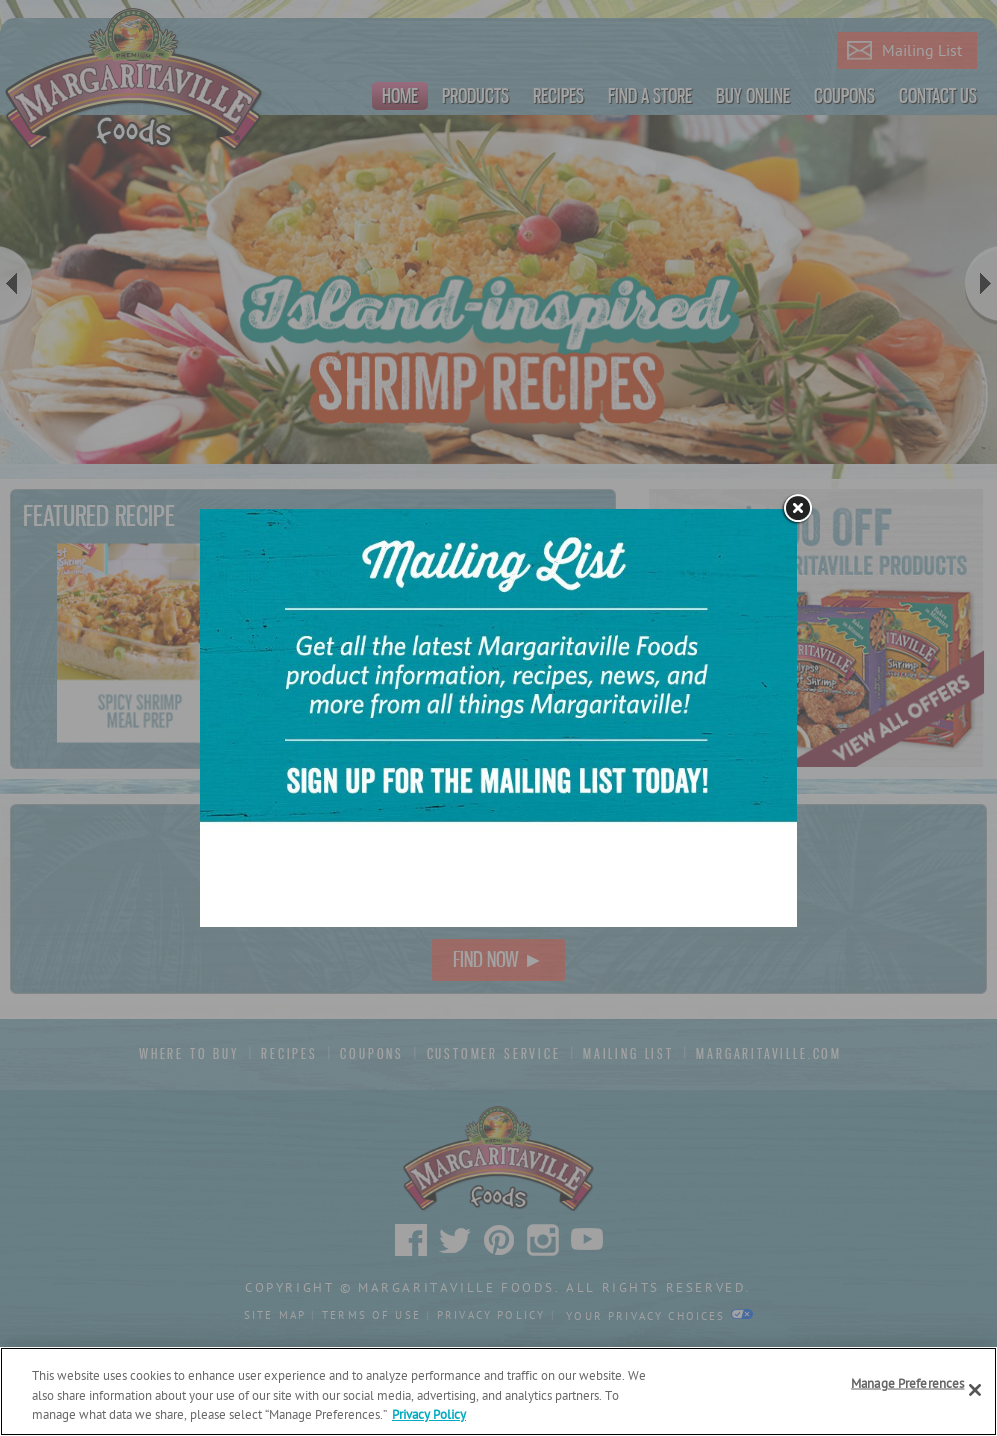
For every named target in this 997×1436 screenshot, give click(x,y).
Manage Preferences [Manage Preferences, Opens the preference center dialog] (907, 1383)
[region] (498, 1391)
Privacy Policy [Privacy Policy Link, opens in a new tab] (429, 1415)
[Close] (975, 1390)
